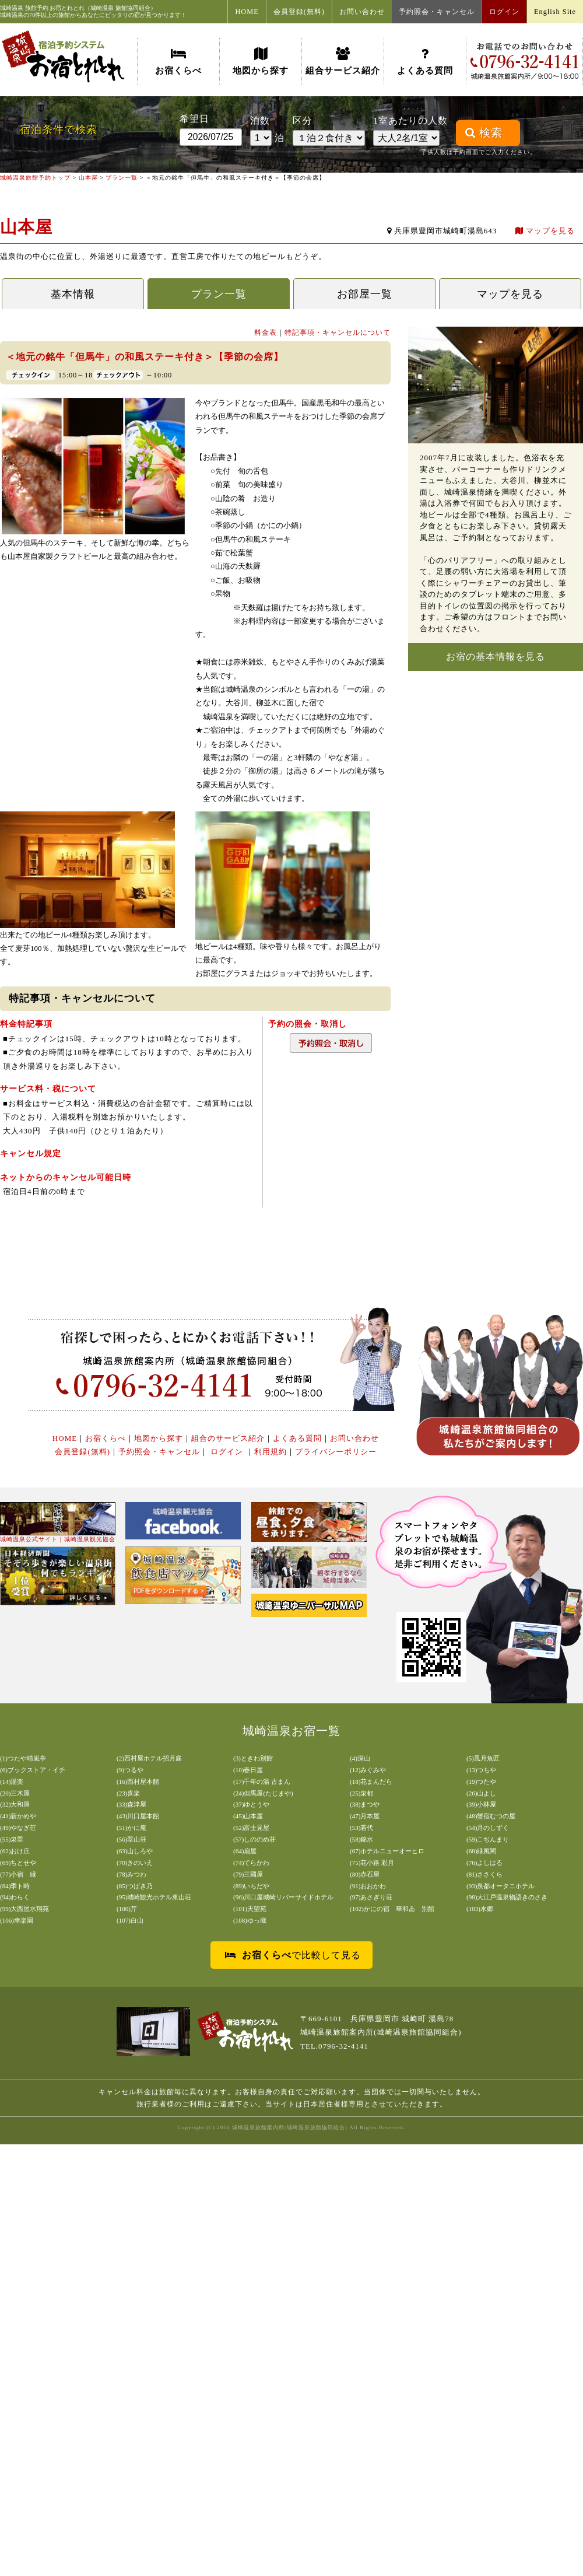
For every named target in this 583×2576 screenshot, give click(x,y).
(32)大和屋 (15, 1804)
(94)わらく (15, 1897)
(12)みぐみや (368, 1769)
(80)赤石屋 (365, 1874)
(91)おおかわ (368, 1885)
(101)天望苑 (249, 1908)
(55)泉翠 (11, 1839)
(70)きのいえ (135, 1862)
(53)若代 (361, 1827)
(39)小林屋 (481, 1804)
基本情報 (73, 294)
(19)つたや (481, 1781)
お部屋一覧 (364, 294)
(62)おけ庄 (15, 1850)
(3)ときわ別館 (253, 1758)
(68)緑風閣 (481, 1850)
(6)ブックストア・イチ (32, 1769)
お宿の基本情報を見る (495, 657)
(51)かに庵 (131, 1827)
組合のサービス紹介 (228, 1438)
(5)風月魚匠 (483, 1758)
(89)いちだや (251, 1885)
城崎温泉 (11, 8)
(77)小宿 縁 (18, 1874)
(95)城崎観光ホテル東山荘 (154, 1897)
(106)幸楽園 (16, 1920)
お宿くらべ (178, 61)
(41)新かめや (18, 1815)
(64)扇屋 (245, 1850)
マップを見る (545, 230)
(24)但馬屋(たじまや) (263, 1793)
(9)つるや (130, 1769)
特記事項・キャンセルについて (338, 332)
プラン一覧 (122, 177)
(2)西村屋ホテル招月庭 (149, 1758)
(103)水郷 (479, 1908)
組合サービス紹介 (342, 61)
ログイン (504, 12)
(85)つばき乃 (135, 1885)
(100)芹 (127, 1908)
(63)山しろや (135, 1850)
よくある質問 (425, 61)
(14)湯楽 (11, 1781)
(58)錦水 (361, 1839)
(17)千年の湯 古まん (261, 1781)
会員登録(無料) (299, 12)
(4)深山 (360, 1758)
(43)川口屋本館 (138, 1815)
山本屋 (88, 177)
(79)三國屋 (248, 1874)
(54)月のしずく (487, 1827)
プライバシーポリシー (336, 1451)
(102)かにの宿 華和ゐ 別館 (392, 1908)
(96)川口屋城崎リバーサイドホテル (283, 1897)
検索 (484, 133)
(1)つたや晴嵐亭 (23, 1758)
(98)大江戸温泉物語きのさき (506, 1897)
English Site (555, 12)
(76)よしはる (484, 1862)
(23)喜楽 (128, 1793)
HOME (246, 12)
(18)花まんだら (371, 1781)
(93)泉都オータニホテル (500, 1885)
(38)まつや (365, 1804)
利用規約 (270, 1451)
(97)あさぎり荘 (371, 1897)
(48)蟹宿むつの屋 (490, 1815)
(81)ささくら (484, 1874)
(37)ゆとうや (251, 1804)
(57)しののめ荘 (254, 1839)
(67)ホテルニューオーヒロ (387, 1850)
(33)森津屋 (131, 1804)
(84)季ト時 (15, 1885)
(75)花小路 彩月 (372, 1862)
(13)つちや (481, 1769)
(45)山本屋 (248, 1815)
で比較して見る (293, 1955)
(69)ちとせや (18, 1862)
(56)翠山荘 (131, 1839)
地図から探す (261, 61)
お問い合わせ (362, 12)
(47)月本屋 (365, 1815)
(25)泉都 (361, 1793)
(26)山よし (481, 1793)
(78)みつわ (131, 1874)
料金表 (265, 332)
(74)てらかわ (251, 1862)
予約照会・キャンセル (437, 12)
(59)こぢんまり (487, 1839)
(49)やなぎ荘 (18, 1827)
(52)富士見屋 (251, 1827)
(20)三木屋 (15, 1793)
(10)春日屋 (248, 1769)
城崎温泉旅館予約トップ (35, 177)
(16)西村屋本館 (138, 1781)
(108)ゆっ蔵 (249, 1920)
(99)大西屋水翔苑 (24, 1908)
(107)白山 (130, 1920)
